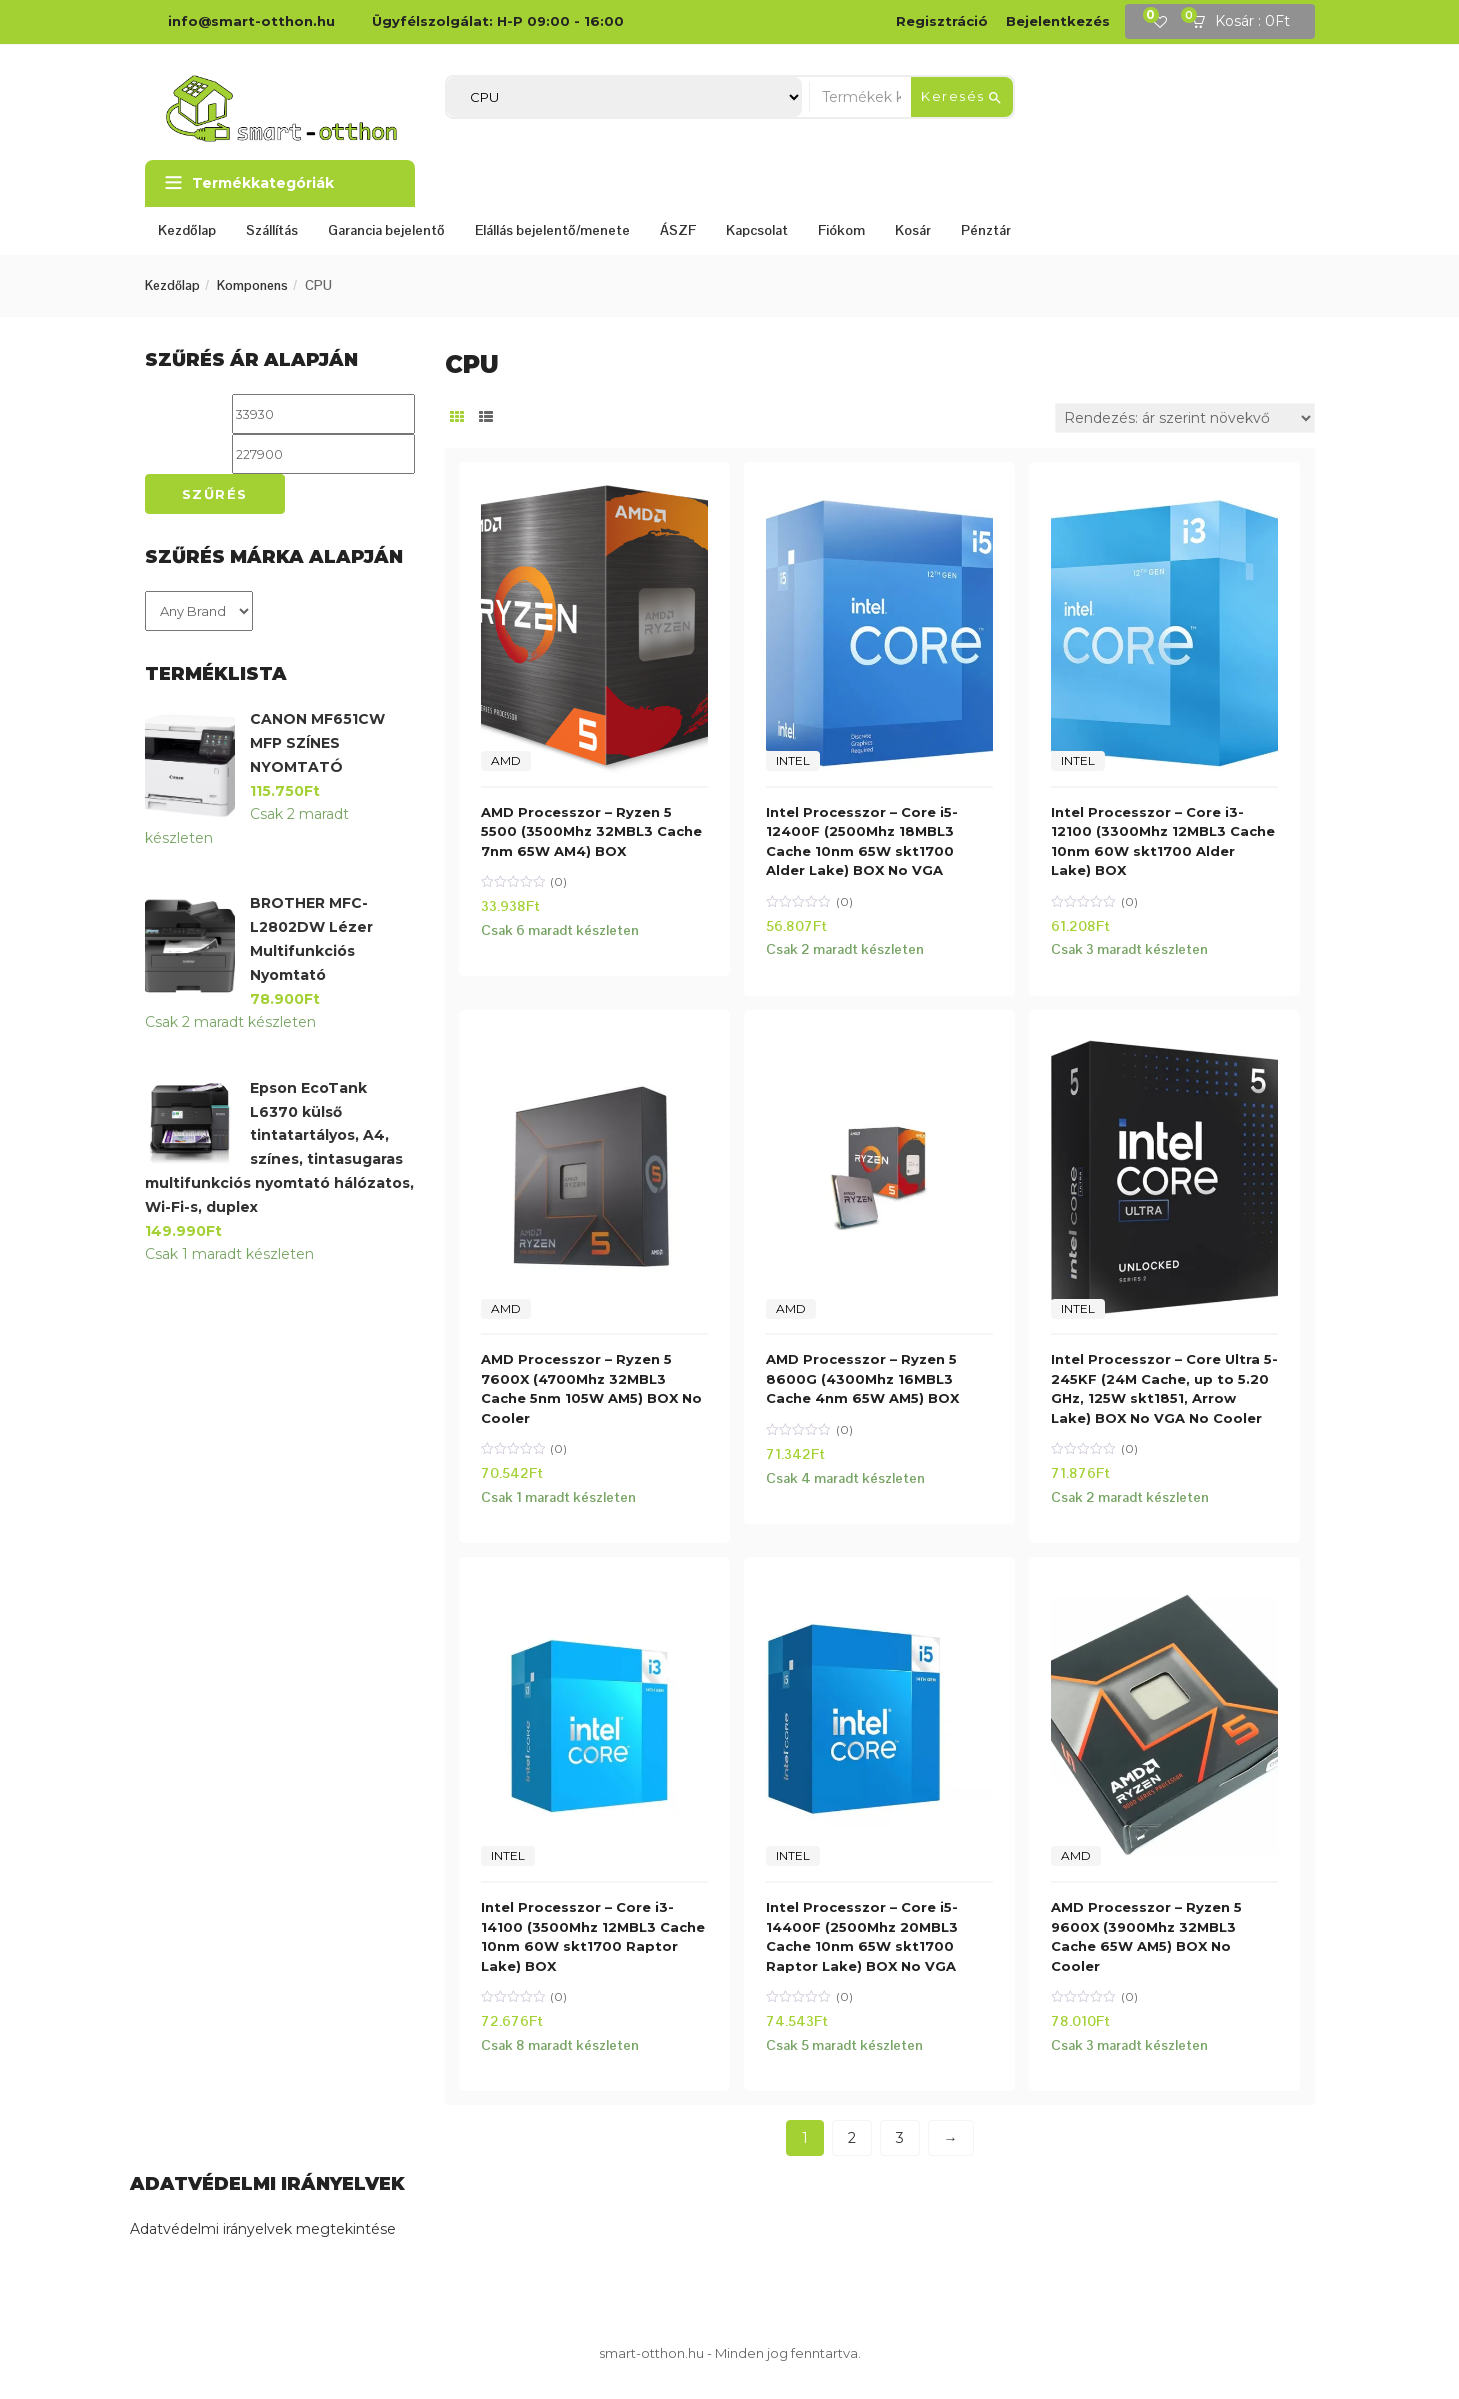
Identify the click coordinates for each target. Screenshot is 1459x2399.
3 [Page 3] (900, 2138)
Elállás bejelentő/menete (552, 230)
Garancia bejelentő (386, 230)
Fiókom (841, 230)
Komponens (252, 285)
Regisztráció (942, 21)
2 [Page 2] (852, 2138)
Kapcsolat (757, 230)
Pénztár (986, 230)
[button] (1247, 22)
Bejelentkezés (1058, 21)
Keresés (962, 97)
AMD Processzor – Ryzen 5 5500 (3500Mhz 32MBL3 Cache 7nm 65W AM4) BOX (591, 831)
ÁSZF (678, 230)
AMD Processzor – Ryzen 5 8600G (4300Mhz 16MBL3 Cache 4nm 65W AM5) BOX (862, 1378)
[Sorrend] (1185, 418)
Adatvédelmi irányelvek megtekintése (263, 2229)
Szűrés (215, 494)
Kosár (913, 230)
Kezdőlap (187, 230)
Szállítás (272, 230)
